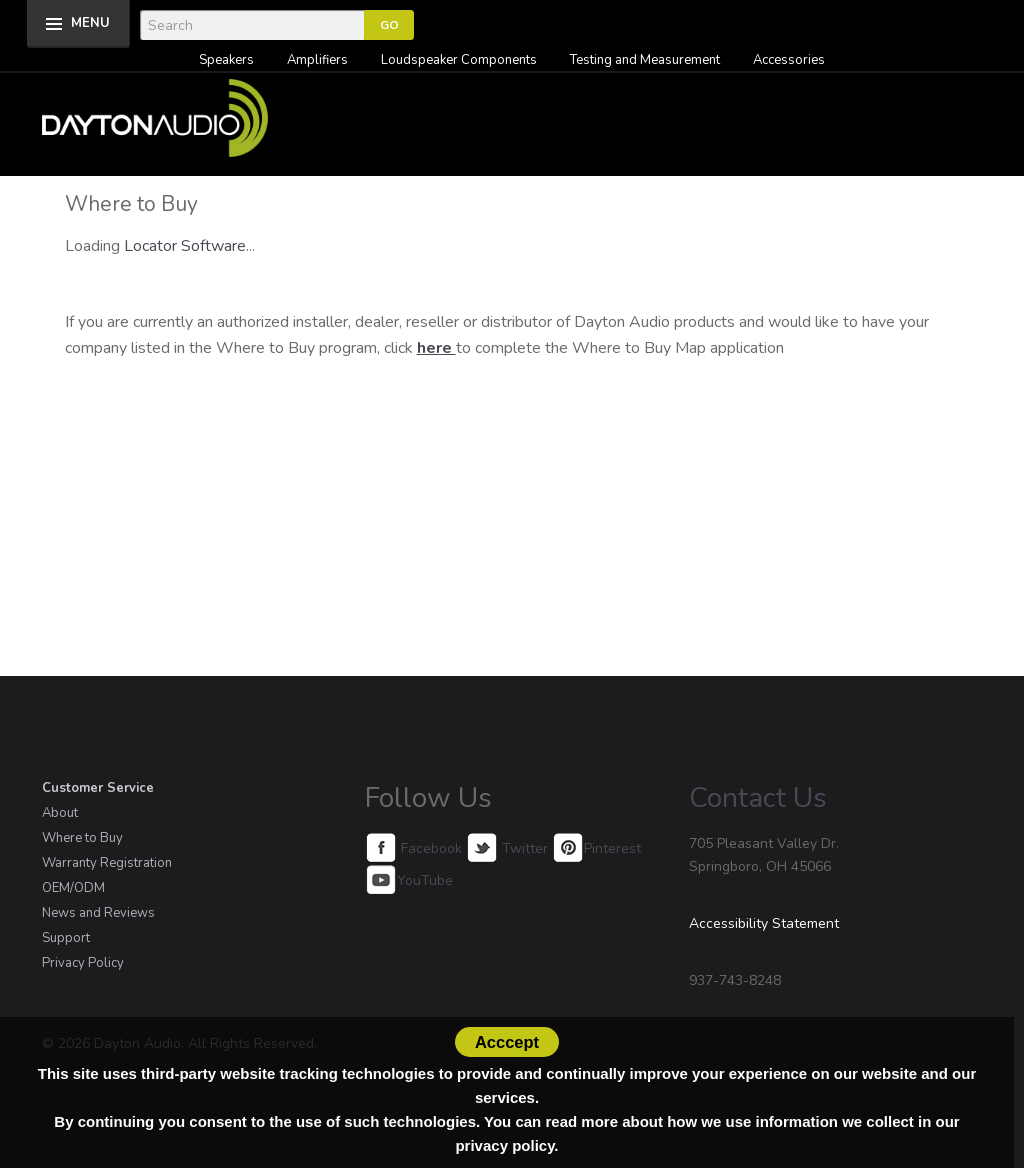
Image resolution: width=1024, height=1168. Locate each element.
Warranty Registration (107, 863)
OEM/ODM (73, 888)
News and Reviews (98, 913)
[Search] (252, 25)
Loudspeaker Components (459, 60)
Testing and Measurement (645, 60)
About (60, 813)
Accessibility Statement (764, 923)
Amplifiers (317, 60)
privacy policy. (506, 1145)
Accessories (789, 60)
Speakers (226, 60)
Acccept (507, 1042)
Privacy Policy (83, 963)
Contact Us (758, 798)
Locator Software (185, 246)
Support (66, 938)
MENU (90, 23)
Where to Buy (82, 838)
